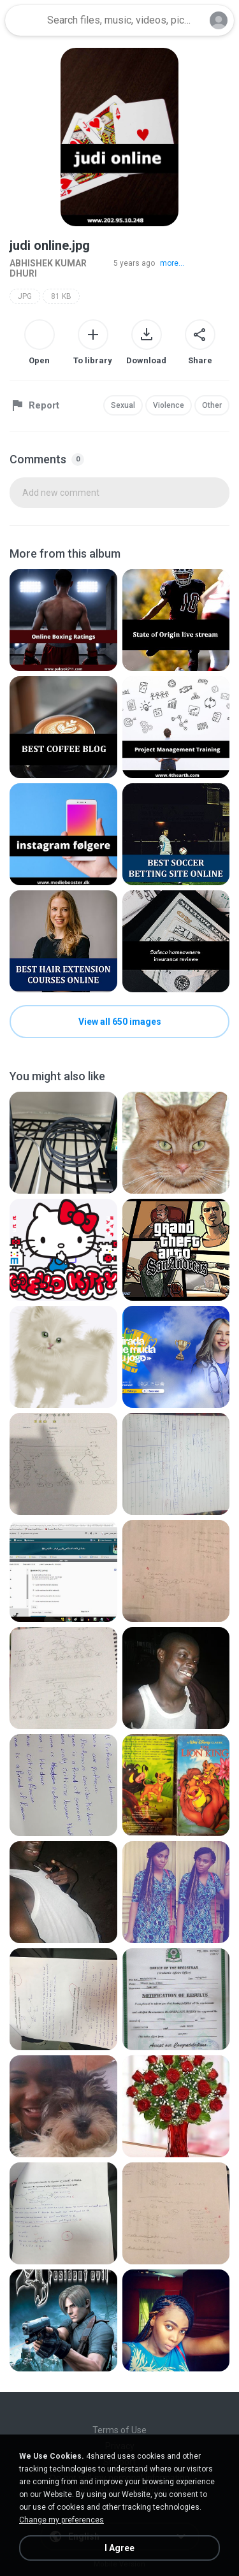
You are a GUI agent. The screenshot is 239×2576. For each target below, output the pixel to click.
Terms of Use (119, 2430)
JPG (25, 296)
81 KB (61, 296)
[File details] (63, 620)
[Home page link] (24, 20)
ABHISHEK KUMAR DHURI (48, 268)
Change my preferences (61, 2519)
